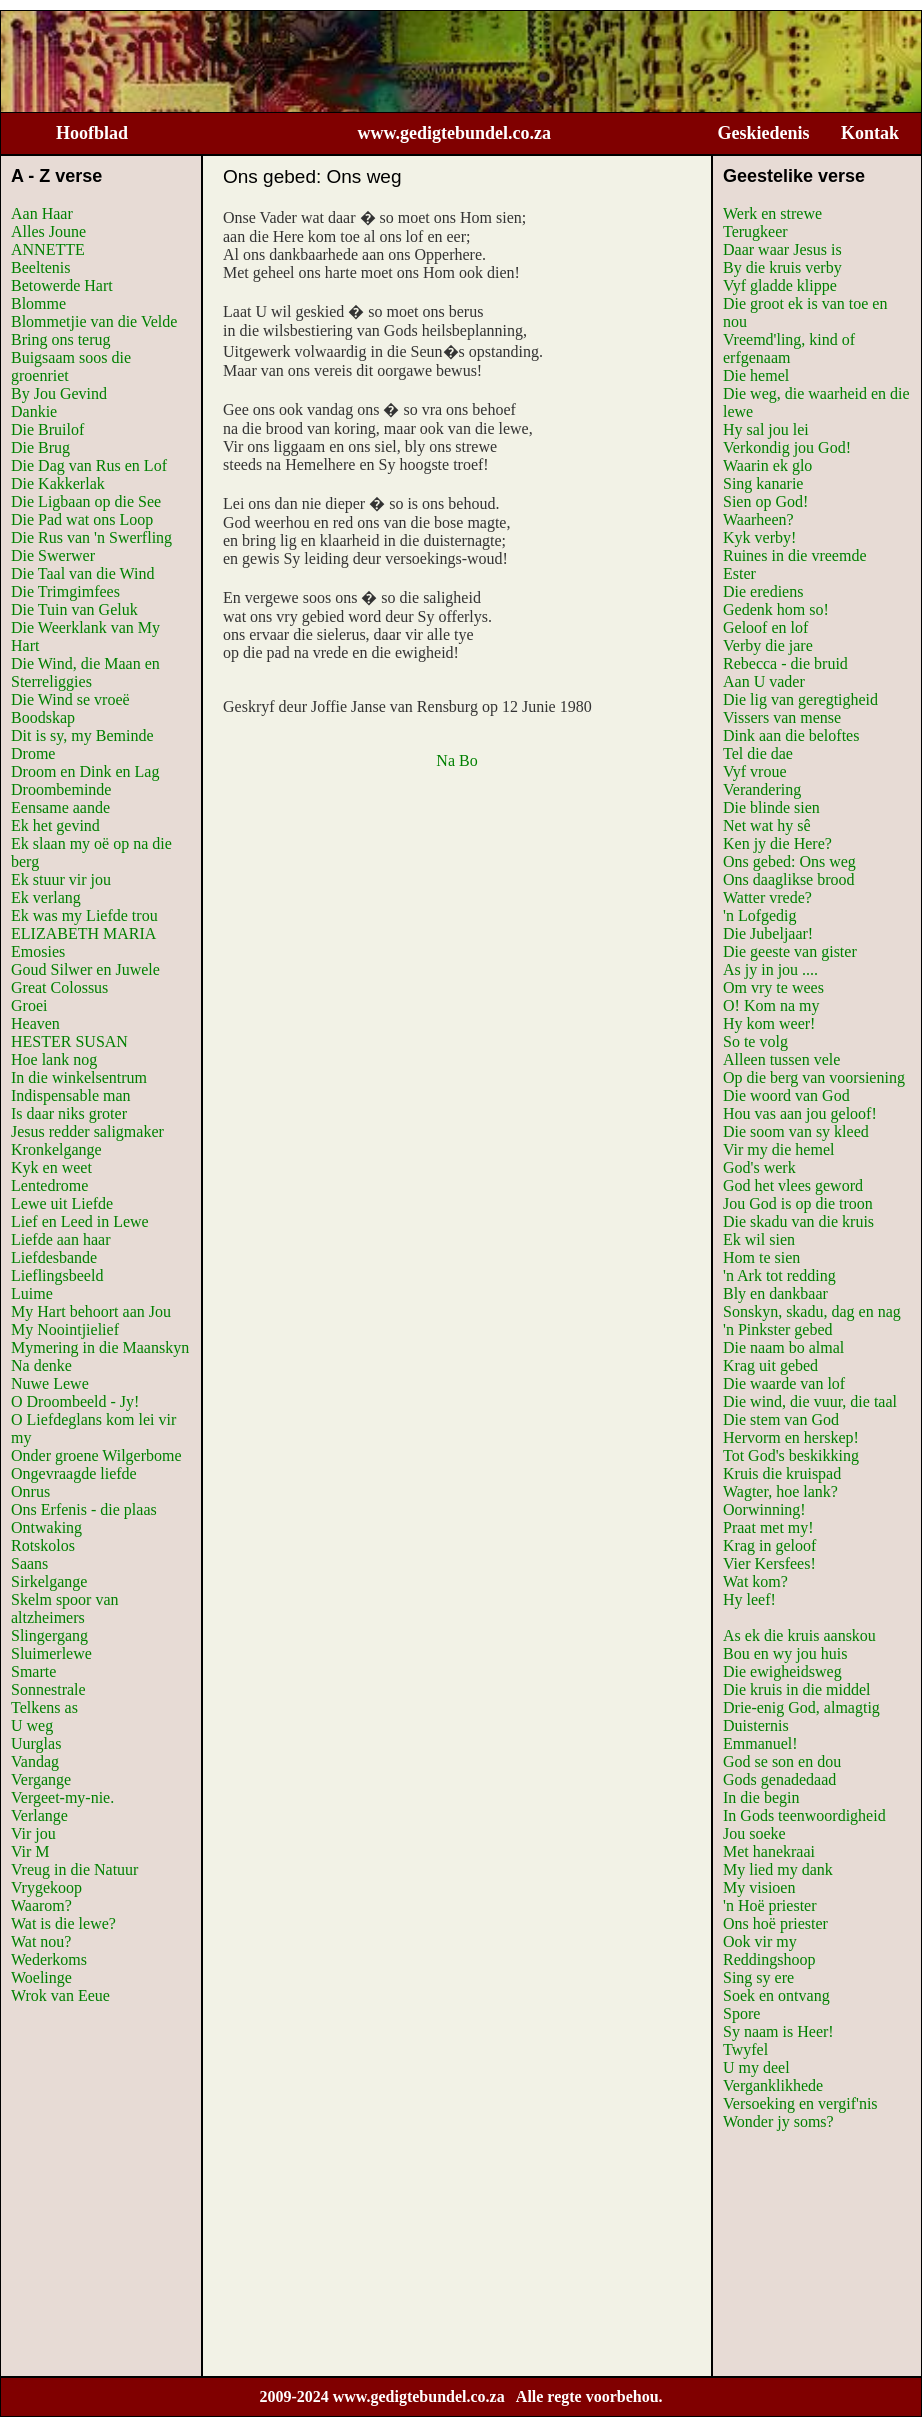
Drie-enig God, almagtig (801, 1707)
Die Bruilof (47, 429)
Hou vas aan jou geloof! (800, 1113)
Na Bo (456, 760)
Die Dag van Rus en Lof (89, 465)
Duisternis (756, 1725)
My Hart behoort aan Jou (91, 1311)
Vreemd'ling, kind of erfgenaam (789, 348)
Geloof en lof (765, 627)
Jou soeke (754, 1833)
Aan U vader (764, 681)
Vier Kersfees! (769, 1563)
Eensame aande (60, 807)
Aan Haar (42, 213)
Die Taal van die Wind (82, 573)
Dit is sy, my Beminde (82, 735)
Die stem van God (781, 1419)
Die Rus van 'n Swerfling (91, 537)
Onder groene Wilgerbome (96, 1455)
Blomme (38, 303)
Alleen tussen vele (781, 1059)
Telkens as (44, 1707)
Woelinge (41, 1977)
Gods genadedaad (779, 1779)
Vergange (41, 1779)
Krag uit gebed (770, 1365)
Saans (29, 1563)
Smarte (33, 1671)
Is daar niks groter (69, 1113)
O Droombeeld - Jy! (75, 1401)
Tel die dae (758, 753)
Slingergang (49, 1635)
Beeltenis (41, 267)
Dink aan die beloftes (791, 735)
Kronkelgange (56, 1149)
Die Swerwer (53, 555)
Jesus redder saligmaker (87, 1131)
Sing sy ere (758, 1977)
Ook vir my (760, 1941)
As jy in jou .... (770, 969)
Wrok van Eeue (60, 1995)
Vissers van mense (782, 717)
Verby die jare (768, 645)
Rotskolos (43, 1545)
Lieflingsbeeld (57, 1275)
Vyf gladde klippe (780, 285)
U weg (32, 1725)
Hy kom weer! (769, 1023)
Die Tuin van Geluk (74, 609)
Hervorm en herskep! (791, 1437)
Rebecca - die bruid (785, 663)
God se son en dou (782, 1761)
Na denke (41, 1365)
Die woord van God (786, 1095)
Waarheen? (758, 519)
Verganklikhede (773, 2085)
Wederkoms (49, 1959)
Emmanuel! (760, 1743)
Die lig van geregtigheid (800, 699)
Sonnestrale (48, 1689)
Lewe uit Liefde (62, 1203)
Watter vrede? (767, 897)
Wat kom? (755, 1581)
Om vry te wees (773, 987)
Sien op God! (765, 501)
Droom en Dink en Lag (85, 771)
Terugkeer (755, 231)
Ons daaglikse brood (789, 879)
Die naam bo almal (783, 1347)
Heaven (35, 1023)
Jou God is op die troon (798, 1203)
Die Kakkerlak (58, 483)
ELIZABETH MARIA (83, 933)
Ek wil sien (759, 1239)
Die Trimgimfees (65, 591)
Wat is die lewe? (63, 1923)
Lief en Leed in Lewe (80, 1221)
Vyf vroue (755, 771)
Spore (741, 2013)
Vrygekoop (46, 1887)
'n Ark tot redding (779, 1275)
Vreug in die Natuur (74, 1869)
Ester (739, 573)
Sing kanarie (763, 483)
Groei (29, 1005)
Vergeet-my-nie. (62, 1797)
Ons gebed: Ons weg (789, 861)
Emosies (38, 951)
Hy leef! (749, 1599)
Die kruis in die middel (797, 1689)
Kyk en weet (51, 1167)
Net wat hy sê (767, 825)
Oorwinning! (764, 1509)
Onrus (30, 1491)
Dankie (34, 411)
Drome (33, 753)
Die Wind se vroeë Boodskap (70, 708)
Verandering (762, 789)
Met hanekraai (769, 1851)
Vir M (30, 1851)
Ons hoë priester (775, 1923)
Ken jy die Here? (777, 843)
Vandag (35, 1761)
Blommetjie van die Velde (94, 321)
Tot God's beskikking (791, 1455)
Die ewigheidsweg (782, 1671)
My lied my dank (778, 1869)
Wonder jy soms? (778, 2121)
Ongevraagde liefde (74, 1473)
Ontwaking (46, 1527)
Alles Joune (48, 231)
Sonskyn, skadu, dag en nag (812, 1311)
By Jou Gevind (59, 393)
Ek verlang (46, 897)
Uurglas (36, 1743)
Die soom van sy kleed (796, 1131)
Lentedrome (49, 1185)
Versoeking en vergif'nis (800, 2103)
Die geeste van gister (790, 951)
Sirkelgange (49, 1581)
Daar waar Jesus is (782, 249)
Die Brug (40, 447)
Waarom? (41, 1905)
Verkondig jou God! (787, 447)
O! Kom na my (771, 1005)
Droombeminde (61, 789)
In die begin (761, 1797)
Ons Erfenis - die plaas (84, 1509)
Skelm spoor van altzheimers (65, 1608)
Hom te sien (761, 1257)
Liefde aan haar (60, 1239)
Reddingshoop (769, 1959)
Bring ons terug (61, 339)
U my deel (756, 2067)
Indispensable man (71, 1095)
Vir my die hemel (778, 1149)
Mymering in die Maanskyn (100, 1347)
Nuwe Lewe (50, 1383)
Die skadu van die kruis (798, 1221)
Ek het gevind (55, 825)
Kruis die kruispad (782, 1473)
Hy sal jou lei (766, 429)
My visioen (759, 1887)
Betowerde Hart (62, 285)
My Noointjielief (65, 1329)
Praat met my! (768, 1527)
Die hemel (756, 375)
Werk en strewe (772, 213)
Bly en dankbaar (775, 1293)
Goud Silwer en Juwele (85, 969)
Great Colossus (59, 987)
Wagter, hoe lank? (780, 1491)
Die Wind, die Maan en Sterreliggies (85, 672)
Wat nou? (41, 1941)
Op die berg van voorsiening (814, 1077)
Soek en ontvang (776, 1995)
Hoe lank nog (54, 1059)
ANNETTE (48, 249)
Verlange (39, 1815)
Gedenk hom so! (776, 609)
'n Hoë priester (770, 1905)
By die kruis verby (782, 267)
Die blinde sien (771, 807)
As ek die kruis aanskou (799, 1635)
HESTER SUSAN (69, 1041)
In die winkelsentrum (79, 1077)
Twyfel (745, 2049)
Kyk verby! (759, 537)
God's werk (759, 1167)
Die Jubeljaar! (768, 933)
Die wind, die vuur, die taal (810, 1401)
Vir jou (33, 1833)
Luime (32, 1293)
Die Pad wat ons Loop (82, 519)
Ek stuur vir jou (61, 879)
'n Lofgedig (760, 915)
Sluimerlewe (51, 1653)
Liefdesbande (54, 1257)
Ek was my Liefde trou (84, 915)
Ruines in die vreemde (795, 555)
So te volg (755, 1041)
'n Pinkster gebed (778, 1329)
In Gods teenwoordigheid (804, 1815)
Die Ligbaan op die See (86, 501)
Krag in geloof (769, 1545)
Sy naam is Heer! (778, 2031)
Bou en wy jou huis (785, 1653)
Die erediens (763, 591)
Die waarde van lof (784, 1383)
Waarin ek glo (767, 465)
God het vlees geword (793, 1185)
